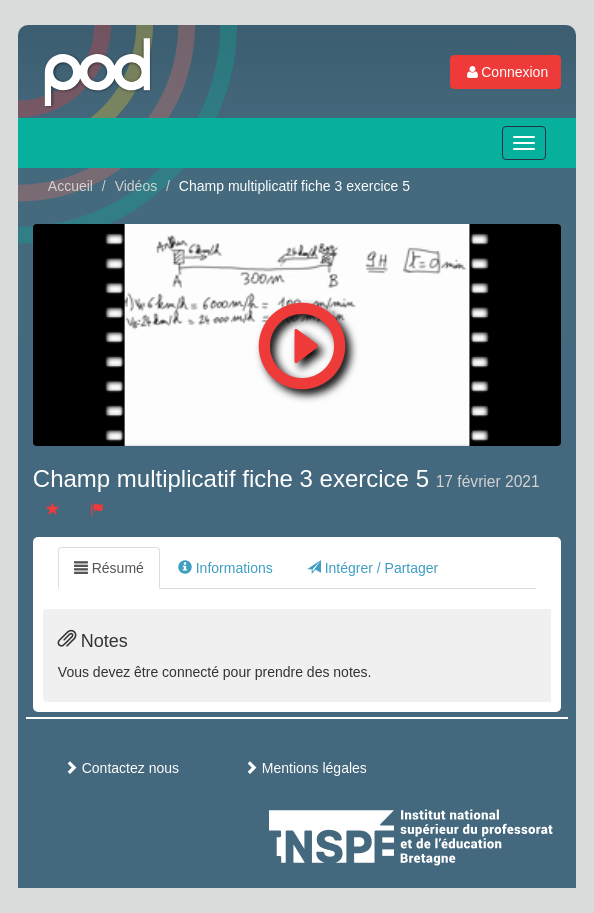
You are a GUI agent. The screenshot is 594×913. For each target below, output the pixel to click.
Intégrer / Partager (373, 568)
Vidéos (136, 186)
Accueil (70, 186)
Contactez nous (121, 768)
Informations (225, 568)
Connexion (505, 72)
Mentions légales (305, 768)
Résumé (109, 568)
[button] (302, 341)
